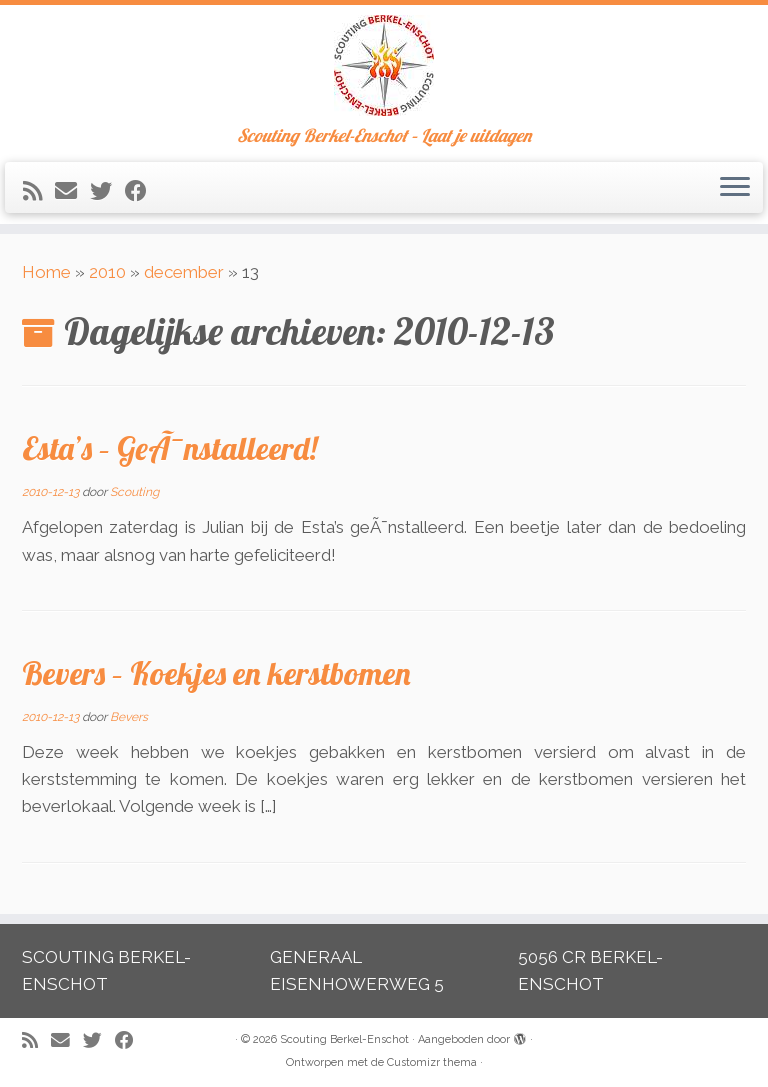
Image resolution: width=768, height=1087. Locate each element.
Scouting (134, 492)
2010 (107, 272)
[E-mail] (72, 191)
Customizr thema (432, 1062)
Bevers (129, 717)
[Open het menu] (735, 188)
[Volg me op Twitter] (107, 191)
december (184, 272)
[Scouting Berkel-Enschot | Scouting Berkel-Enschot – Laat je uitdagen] (384, 65)
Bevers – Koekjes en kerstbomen (216, 673)
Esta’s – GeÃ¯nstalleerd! (169, 448)
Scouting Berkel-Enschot (344, 1039)
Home (46, 272)
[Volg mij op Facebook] (142, 191)
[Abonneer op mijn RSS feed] (39, 191)
